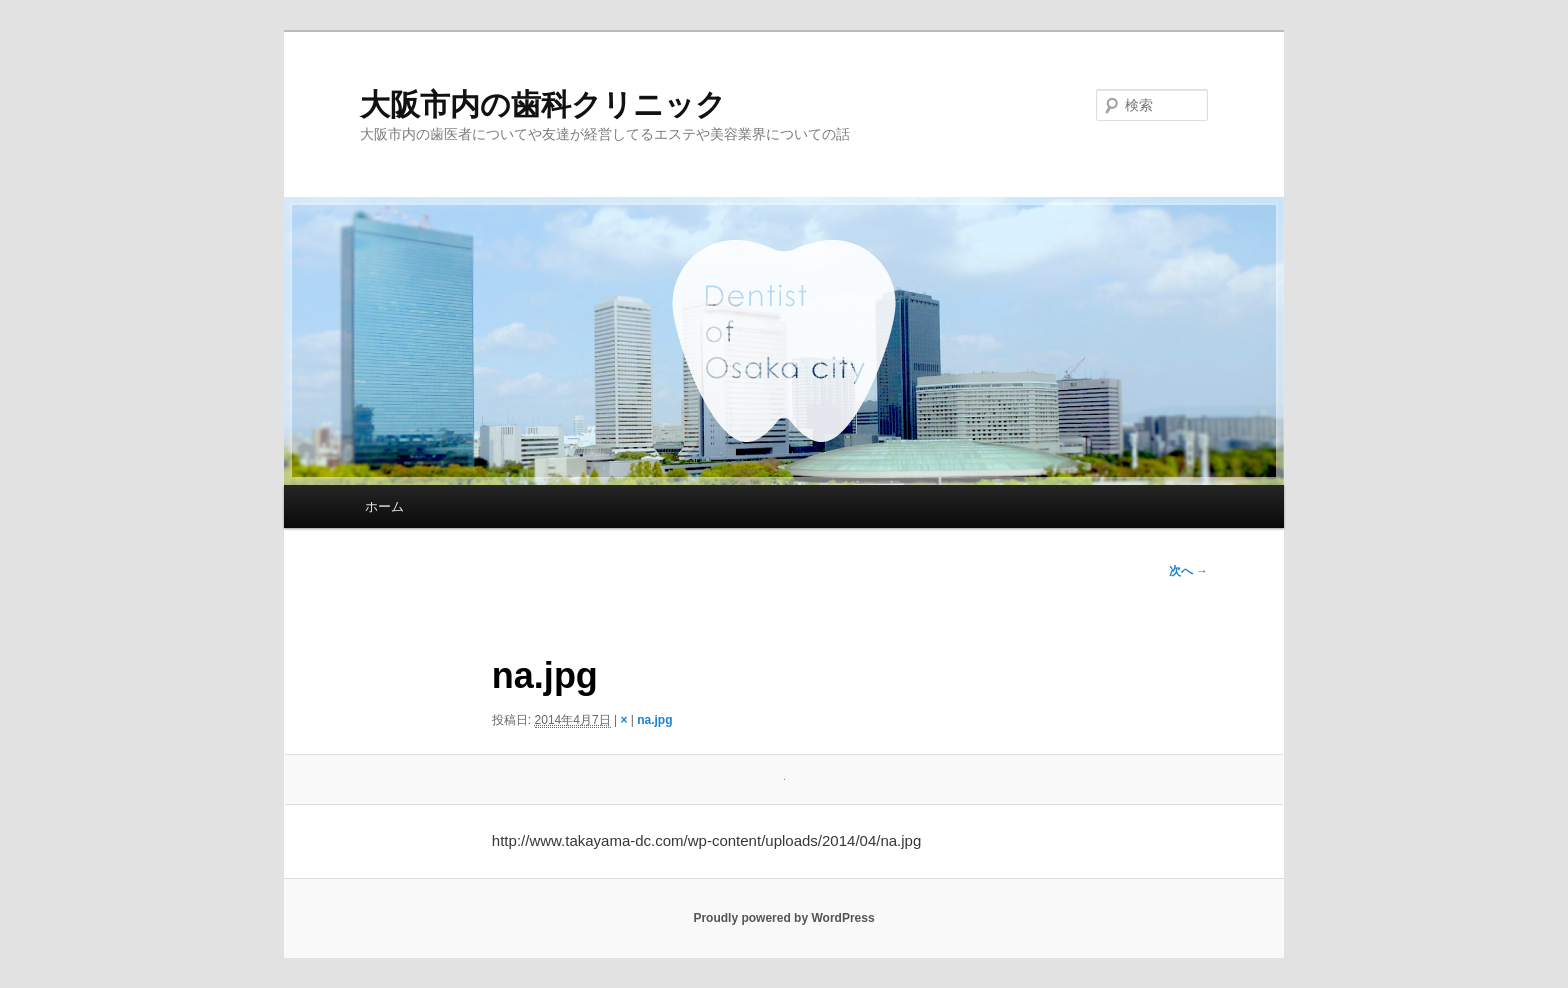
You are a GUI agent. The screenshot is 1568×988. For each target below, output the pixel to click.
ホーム (384, 506)
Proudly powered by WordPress (783, 918)
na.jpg (654, 720)
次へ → (1188, 571)
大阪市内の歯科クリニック (543, 104)
